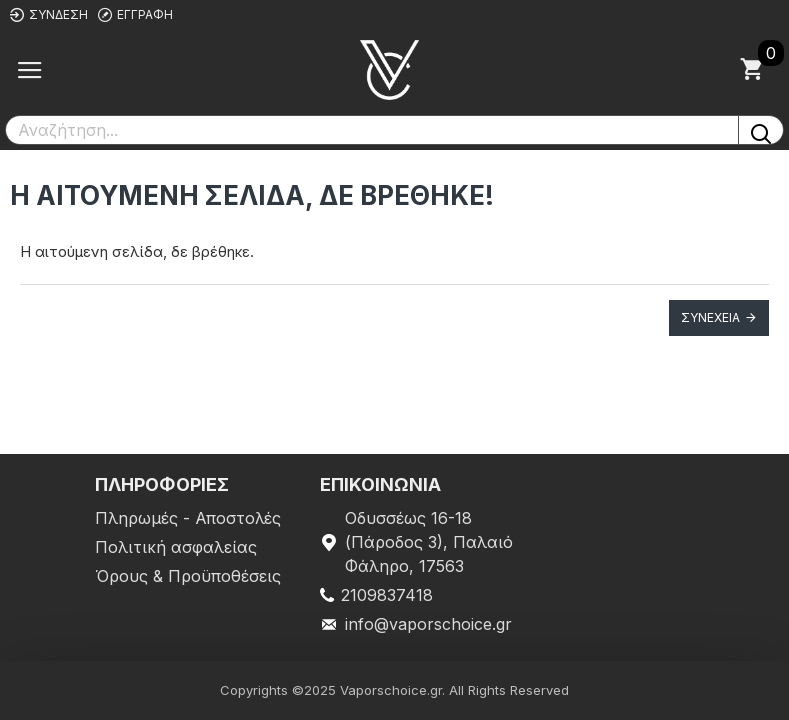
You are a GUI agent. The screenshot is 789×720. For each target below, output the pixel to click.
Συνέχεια (710, 317)
